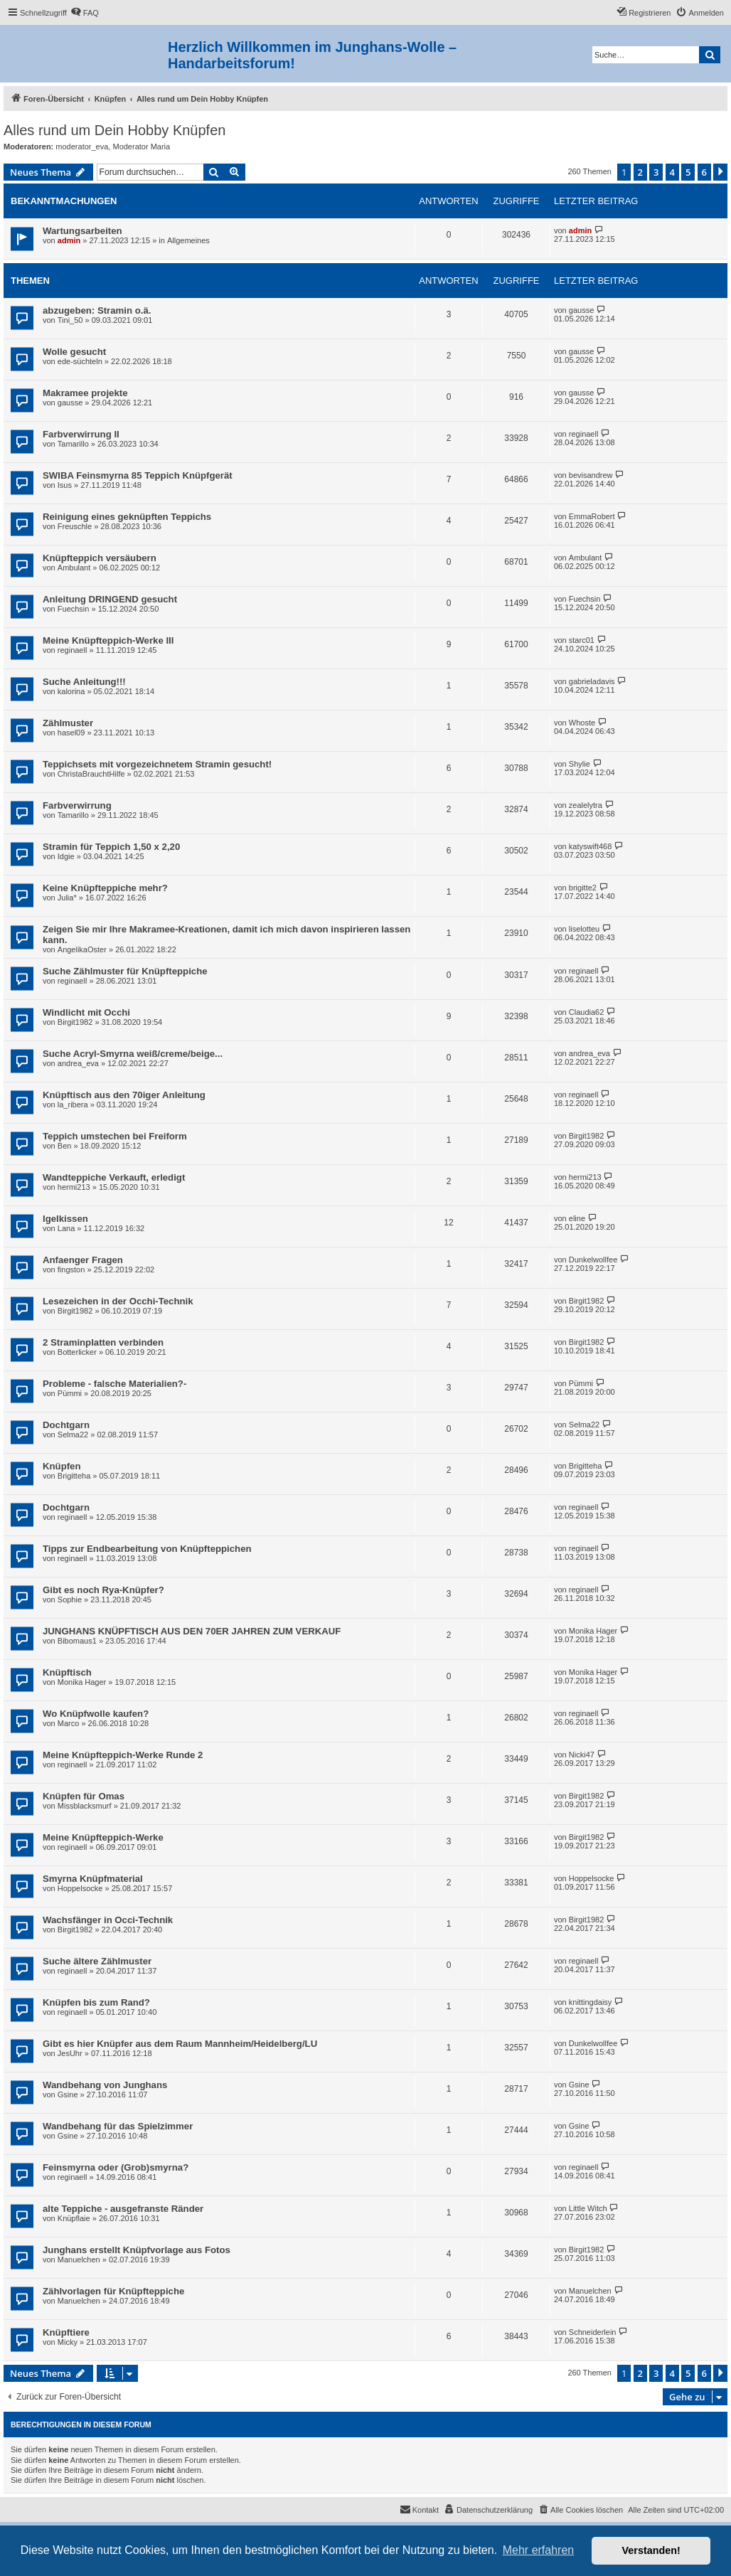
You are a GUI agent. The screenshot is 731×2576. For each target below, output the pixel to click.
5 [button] (687, 172)
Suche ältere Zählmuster (97, 1961)
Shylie (579, 764)
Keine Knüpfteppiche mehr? (105, 888)
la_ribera (73, 1104)
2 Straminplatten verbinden (103, 1342)
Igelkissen (65, 1218)
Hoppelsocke (80, 1888)
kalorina (71, 691)
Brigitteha (74, 1475)
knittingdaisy (590, 2002)
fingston (71, 1269)
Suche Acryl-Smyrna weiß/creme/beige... (133, 1053)
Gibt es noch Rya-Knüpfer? (103, 1590)
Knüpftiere (66, 2332)
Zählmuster (68, 723)
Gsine (68, 2094)
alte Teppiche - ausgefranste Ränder (123, 2208)
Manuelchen (79, 2259)
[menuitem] (84, 12)
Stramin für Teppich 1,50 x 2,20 (111, 846)
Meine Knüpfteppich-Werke (103, 1837)
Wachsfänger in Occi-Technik (108, 1920)
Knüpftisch (67, 1672)
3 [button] (655, 172)
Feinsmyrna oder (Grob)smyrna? (115, 2167)
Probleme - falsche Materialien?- (114, 1383)
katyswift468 (590, 846)
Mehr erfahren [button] (539, 2550)
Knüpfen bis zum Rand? (96, 2002)
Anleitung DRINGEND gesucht (110, 599)
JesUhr (70, 2053)
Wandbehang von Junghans (105, 2085)
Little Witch (588, 2208)
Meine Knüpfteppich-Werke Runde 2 (123, 1755)
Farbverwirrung (77, 805)
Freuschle (75, 526)
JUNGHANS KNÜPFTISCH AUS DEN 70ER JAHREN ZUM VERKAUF (192, 1631)
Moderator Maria (141, 146)
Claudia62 (586, 1012)
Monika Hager (593, 1631)
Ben (65, 1145)
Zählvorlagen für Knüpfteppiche (113, 2291)
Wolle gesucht (74, 351)
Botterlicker (77, 1352)
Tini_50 (70, 320)
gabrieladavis (592, 681)
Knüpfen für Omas (83, 1796)
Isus (65, 485)
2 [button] (640, 172)
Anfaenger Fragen (83, 1260)
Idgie (66, 856)
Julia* (67, 897)
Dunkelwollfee (593, 1259)
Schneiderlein (593, 2332)
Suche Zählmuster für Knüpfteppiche (125, 971)
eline (577, 1218)
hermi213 (74, 1187)
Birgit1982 (75, 1022)
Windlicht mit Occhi (86, 1012)
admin (69, 240)
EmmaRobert (592, 516)
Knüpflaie (74, 2218)
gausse (581, 310)
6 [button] (704, 172)
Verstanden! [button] (651, 2550)
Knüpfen (61, 1466)
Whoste (582, 722)
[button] (720, 172)
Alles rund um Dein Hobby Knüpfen (114, 130)
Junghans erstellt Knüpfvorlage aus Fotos (136, 2250)
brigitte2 (583, 887)
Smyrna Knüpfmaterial (93, 1878)
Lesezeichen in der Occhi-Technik (118, 1301)
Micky (68, 2342)
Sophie (70, 1599)
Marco (69, 1723)
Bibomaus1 (77, 1640)
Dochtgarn (66, 1425)
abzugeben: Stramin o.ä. (97, 310)
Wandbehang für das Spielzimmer (118, 2126)
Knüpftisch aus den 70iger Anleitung (124, 1095)
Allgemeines (188, 240)
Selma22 (73, 1434)
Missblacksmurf (85, 1805)
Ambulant (74, 567)
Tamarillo (73, 444)
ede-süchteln (80, 361)
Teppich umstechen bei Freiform (115, 1136)
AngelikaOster (82, 949)
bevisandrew (591, 475)
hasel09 (71, 732)
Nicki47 (581, 1754)
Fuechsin (74, 609)
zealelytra (585, 805)
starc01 (581, 640)
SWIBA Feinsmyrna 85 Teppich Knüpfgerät (138, 475)
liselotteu (584, 929)
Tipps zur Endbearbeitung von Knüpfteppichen (147, 1548)
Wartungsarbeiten (82, 230)
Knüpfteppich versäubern (99, 558)
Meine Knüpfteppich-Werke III (108, 640)
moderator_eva (81, 146)
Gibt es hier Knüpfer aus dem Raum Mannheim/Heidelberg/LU (180, 2043)
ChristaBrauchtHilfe (91, 774)
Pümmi (70, 1393)
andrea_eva (78, 1063)
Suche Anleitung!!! (84, 681)
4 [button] (672, 172)
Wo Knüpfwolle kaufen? (96, 1713)
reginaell (584, 434)
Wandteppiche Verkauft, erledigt (114, 1177)
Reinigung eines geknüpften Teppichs (127, 516)
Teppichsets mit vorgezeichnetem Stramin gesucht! (157, 764)
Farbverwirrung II (81, 434)
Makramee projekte (85, 393)
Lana (66, 1228)
